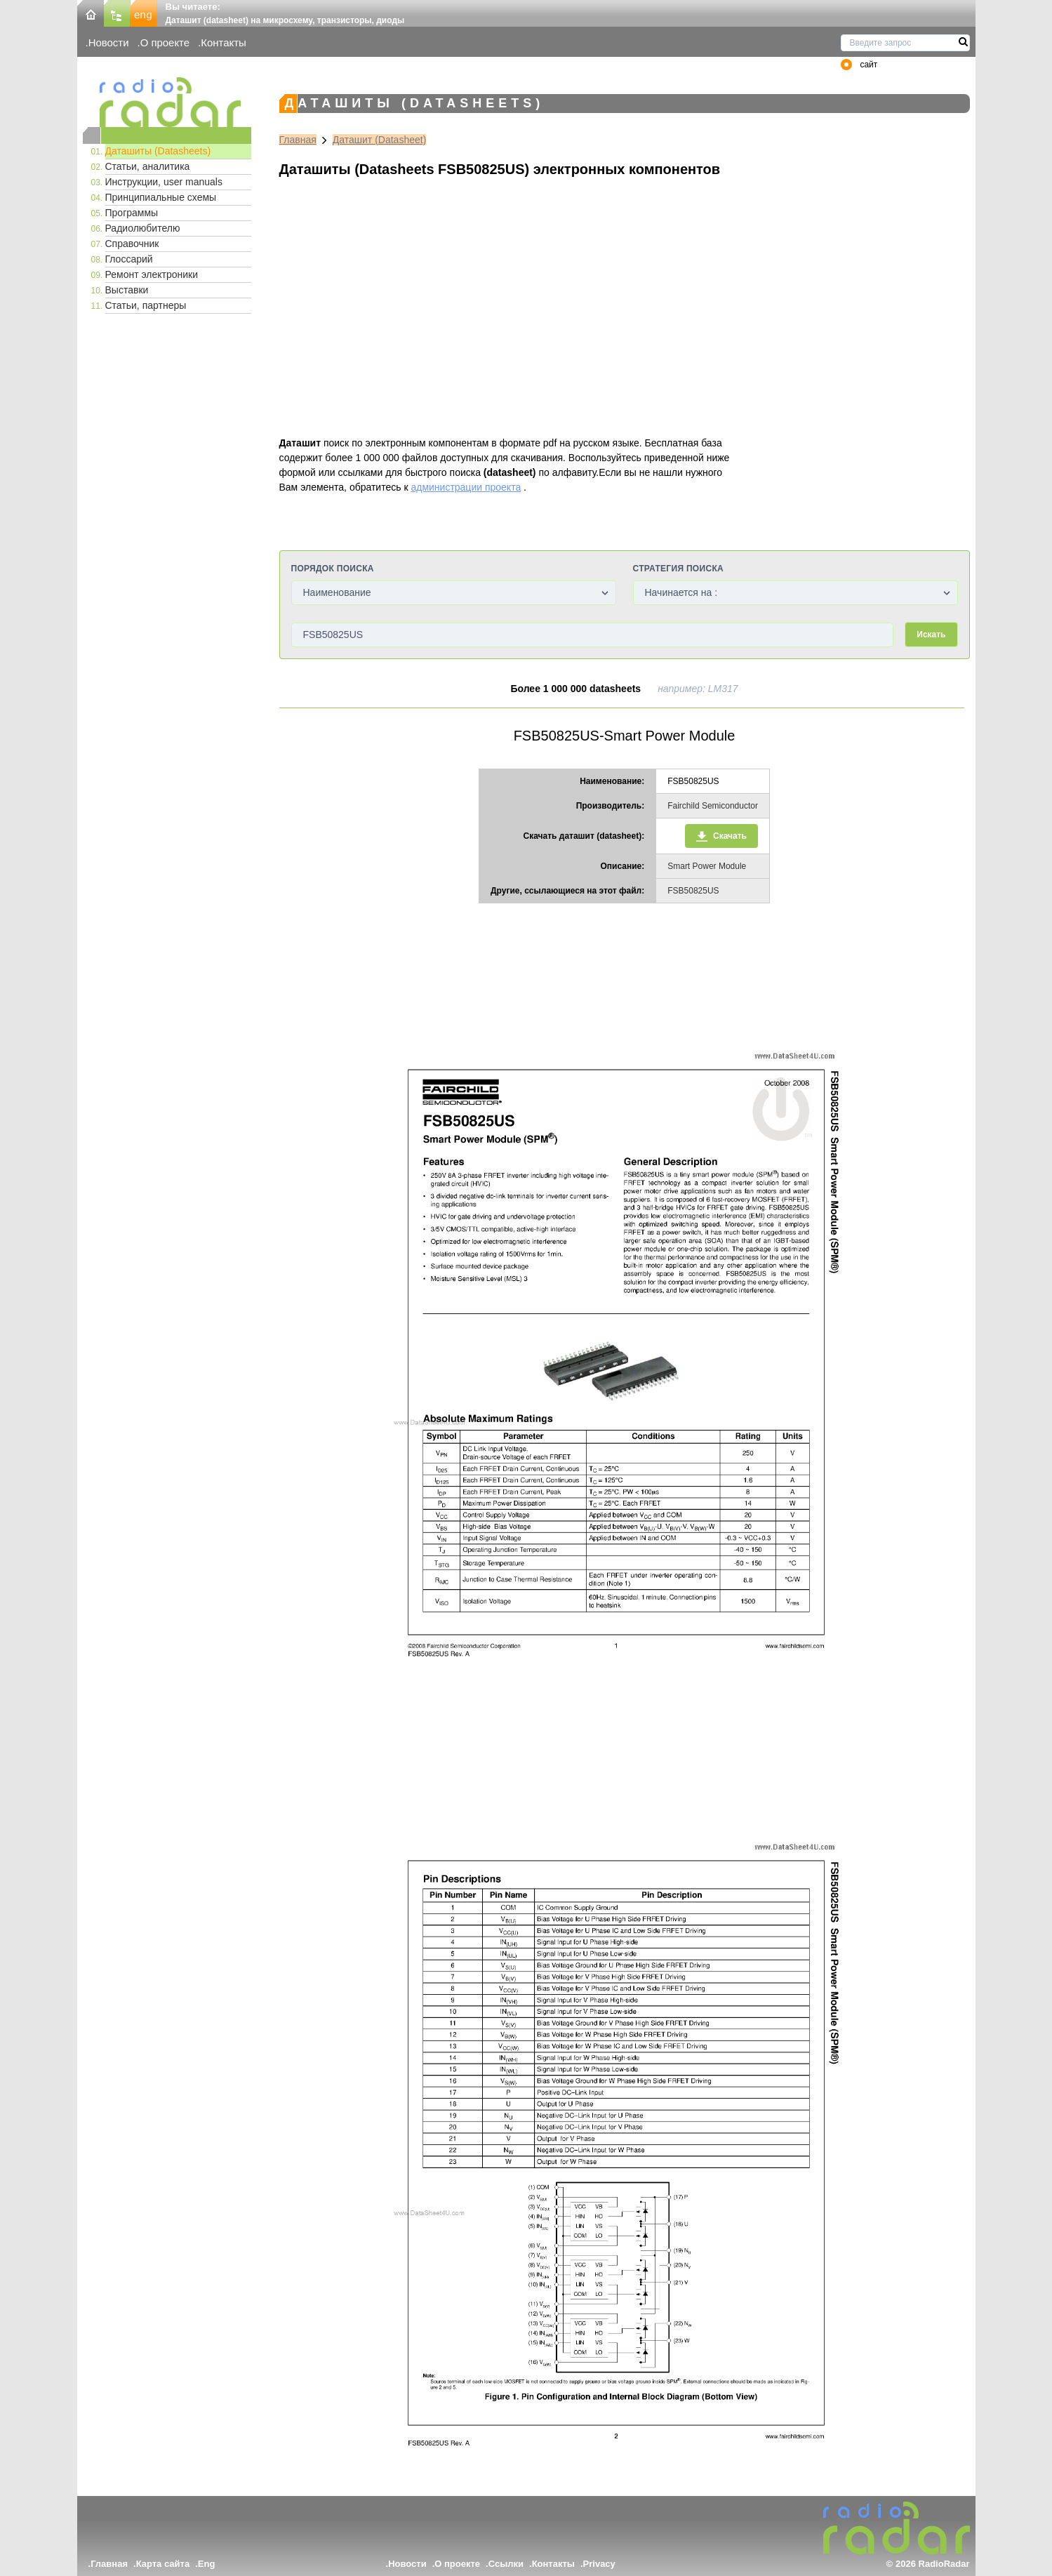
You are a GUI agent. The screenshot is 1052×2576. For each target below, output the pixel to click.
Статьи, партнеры (146, 305)
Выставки (127, 290)
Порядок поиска (332, 568)
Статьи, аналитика (147, 166)
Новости (108, 42)
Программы (132, 212)
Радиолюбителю (142, 228)
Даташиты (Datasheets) (158, 151)
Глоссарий (129, 259)
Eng (206, 2563)
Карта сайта (163, 2563)
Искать (931, 634)
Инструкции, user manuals (163, 181)
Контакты (223, 42)
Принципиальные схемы (161, 197)
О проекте (164, 42)
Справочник (132, 243)
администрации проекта (466, 487)
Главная (298, 139)
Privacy (599, 2563)
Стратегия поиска (678, 568)
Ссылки (506, 2563)
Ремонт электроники (152, 274)
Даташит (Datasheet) (380, 139)
